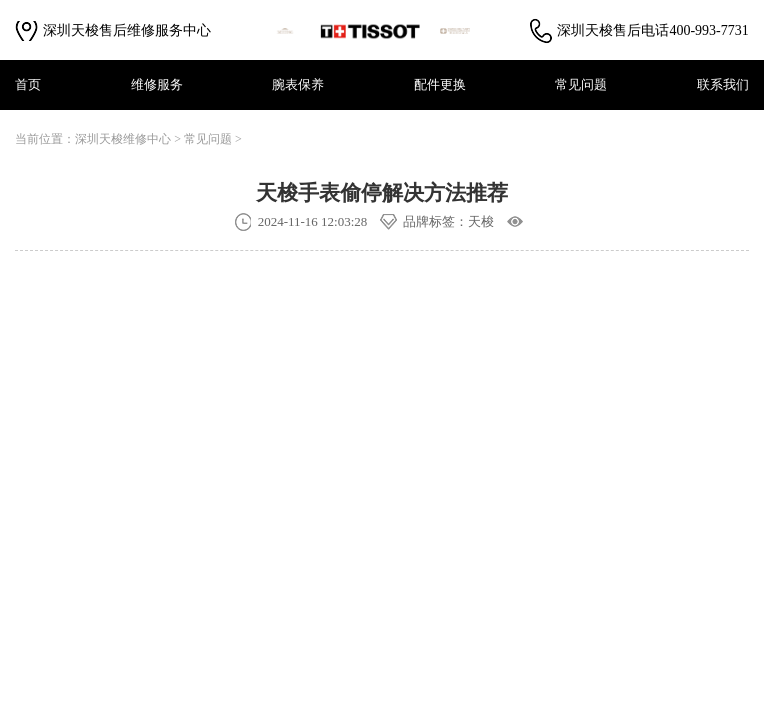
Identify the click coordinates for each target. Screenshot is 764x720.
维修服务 (157, 84)
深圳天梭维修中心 (123, 139)
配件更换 (440, 84)
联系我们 (723, 84)
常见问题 (581, 84)
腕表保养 (298, 84)
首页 (28, 84)
